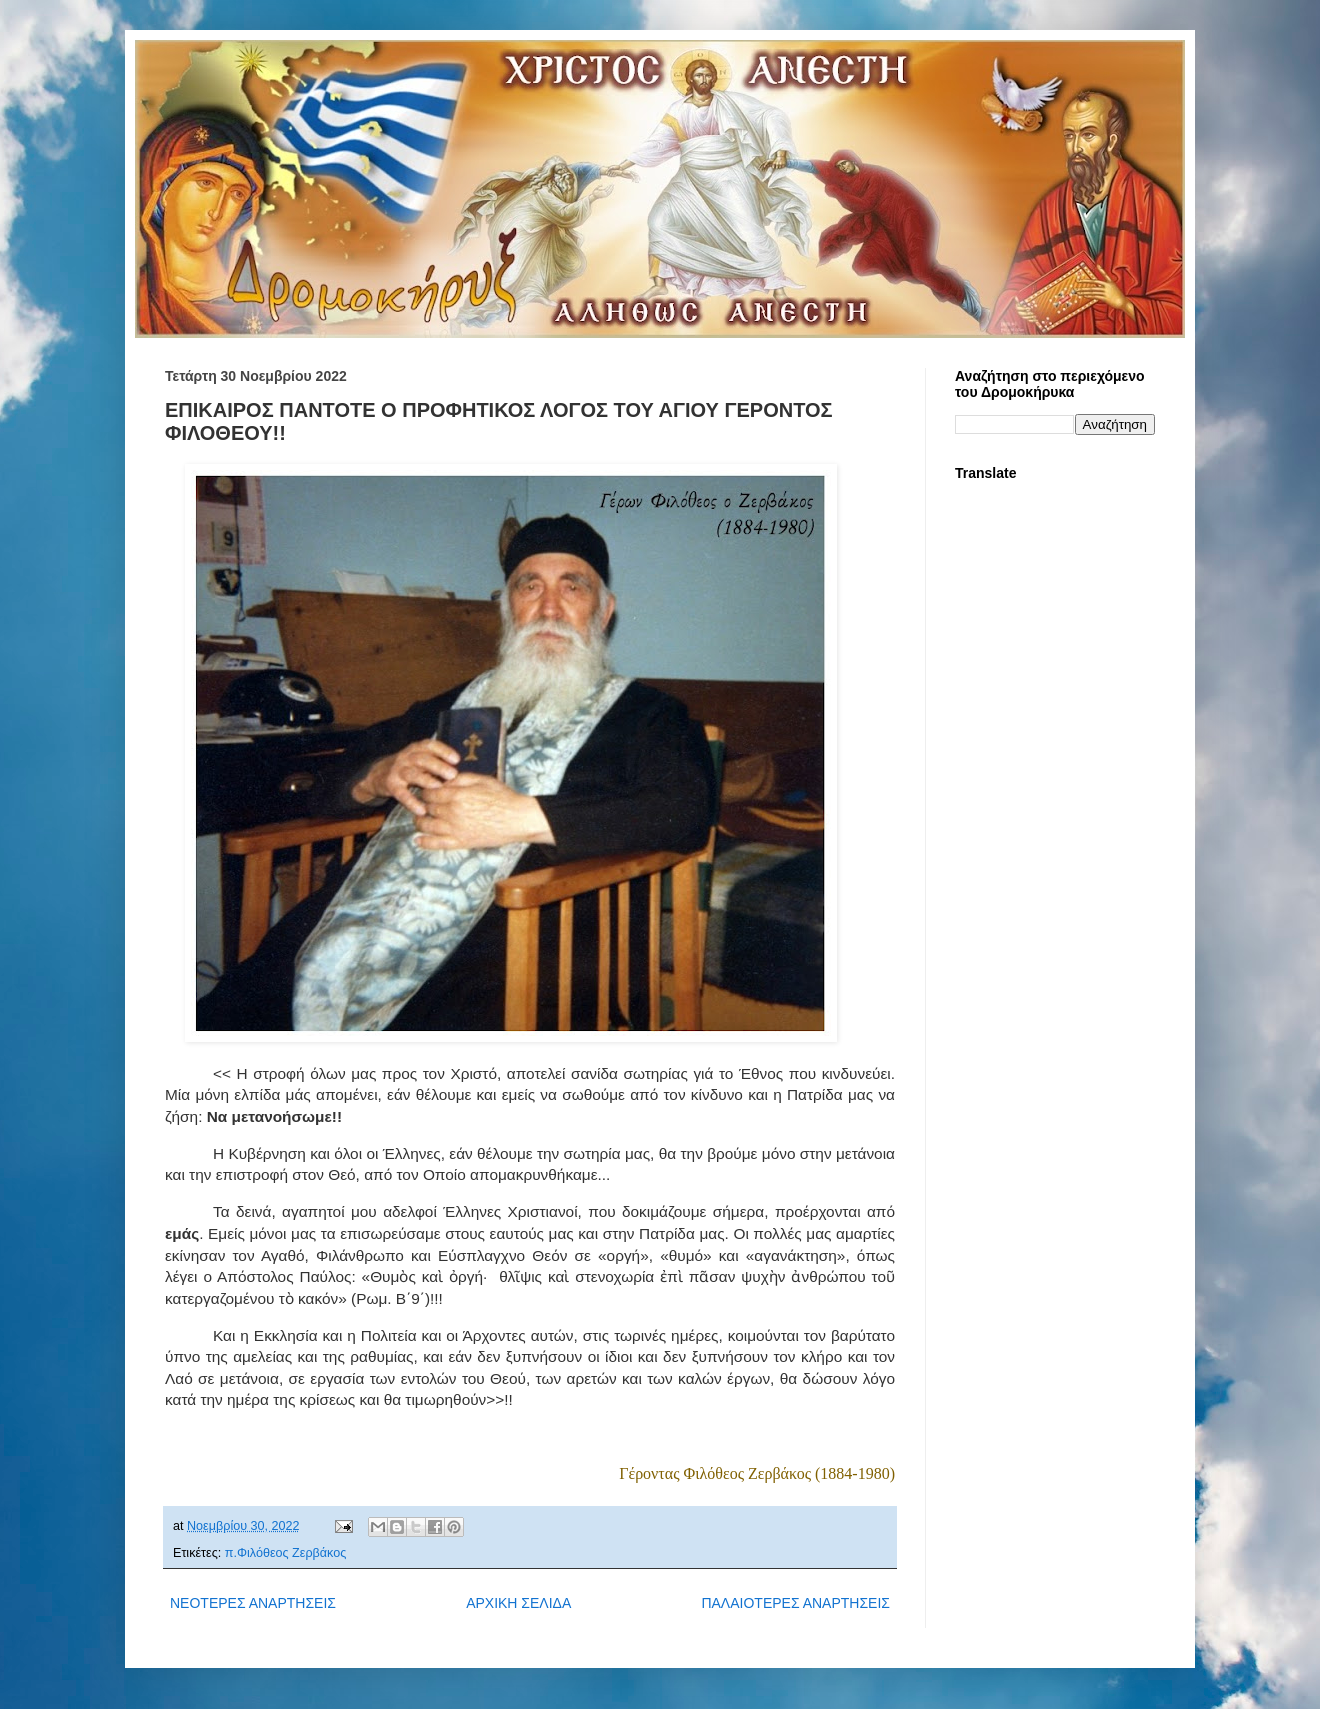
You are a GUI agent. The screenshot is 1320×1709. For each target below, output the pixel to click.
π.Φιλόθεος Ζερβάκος (286, 1553)
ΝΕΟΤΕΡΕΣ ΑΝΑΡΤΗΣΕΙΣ (253, 1603)
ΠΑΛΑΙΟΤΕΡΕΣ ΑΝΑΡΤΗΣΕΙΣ (795, 1603)
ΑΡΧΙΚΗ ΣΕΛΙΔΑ (518, 1603)
